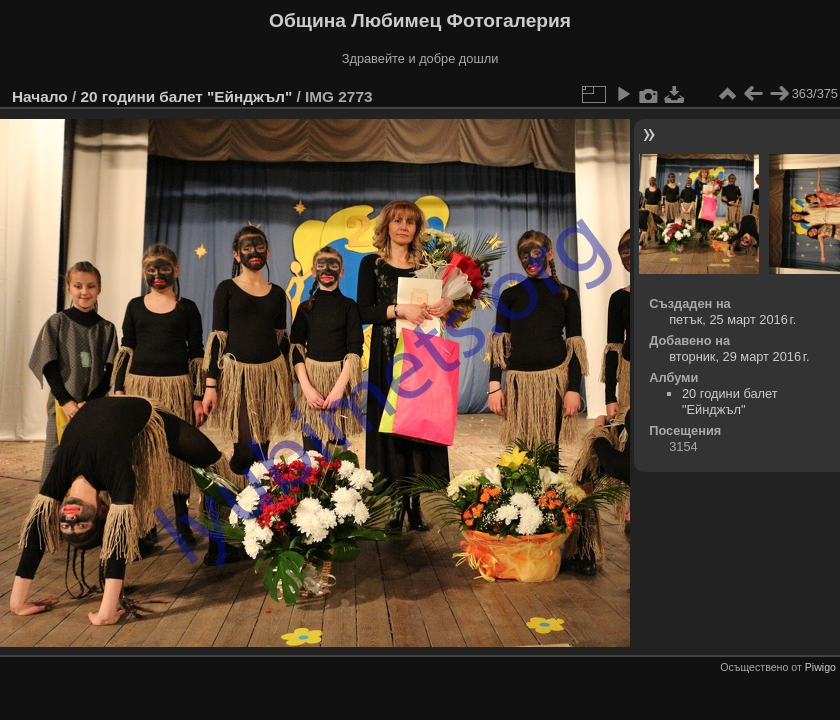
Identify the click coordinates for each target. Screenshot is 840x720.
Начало (40, 96)
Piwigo (820, 667)
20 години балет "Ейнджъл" (186, 96)
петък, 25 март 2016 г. (732, 319)
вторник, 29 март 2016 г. (739, 356)
